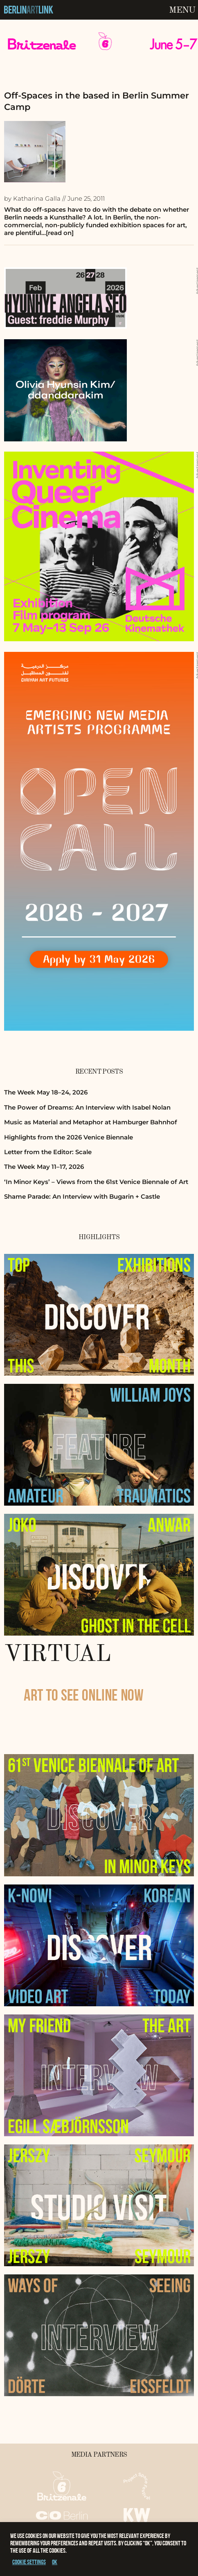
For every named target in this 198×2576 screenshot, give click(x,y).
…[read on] (57, 233)
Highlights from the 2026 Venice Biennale (68, 1137)
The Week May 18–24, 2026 (46, 1092)
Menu (182, 10)
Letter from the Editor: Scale (48, 1152)
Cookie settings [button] (29, 2561)
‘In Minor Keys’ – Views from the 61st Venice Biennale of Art (96, 1182)
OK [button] (54, 2561)
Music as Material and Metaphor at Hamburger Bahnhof (90, 1122)
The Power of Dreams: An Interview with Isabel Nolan (87, 1107)
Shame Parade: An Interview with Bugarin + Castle (82, 1196)
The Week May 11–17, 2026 (44, 1167)
